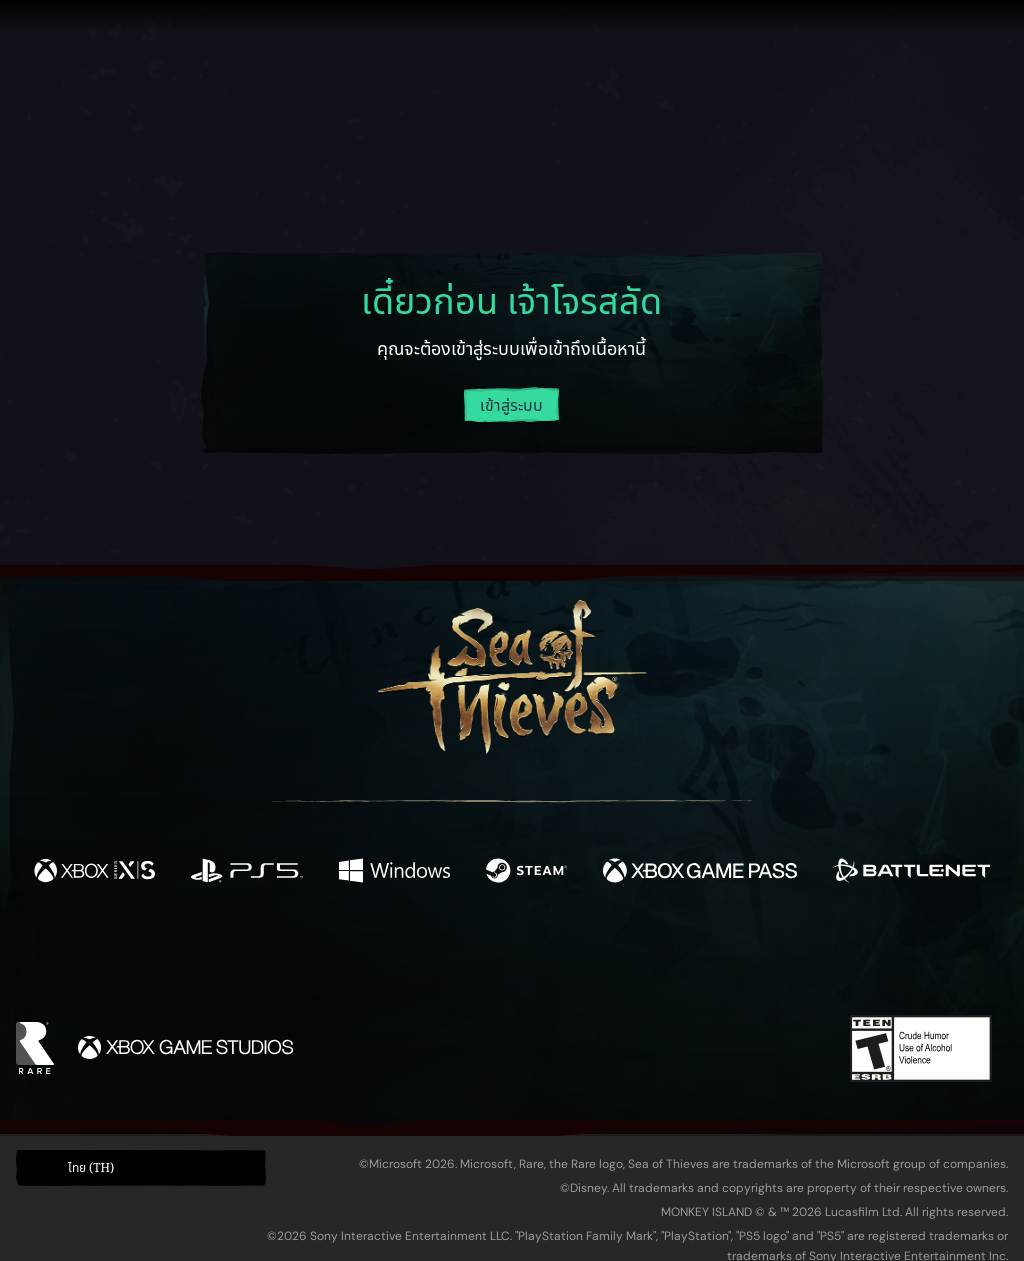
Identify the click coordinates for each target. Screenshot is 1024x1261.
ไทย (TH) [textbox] (91, 1168)
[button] (141, 1168)
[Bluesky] (705, 961)
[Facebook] (312, 956)
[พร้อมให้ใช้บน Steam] (526, 874)
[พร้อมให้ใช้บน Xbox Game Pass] (700, 874)
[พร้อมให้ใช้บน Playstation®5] (247, 874)
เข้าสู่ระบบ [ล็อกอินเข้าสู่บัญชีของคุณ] (511, 406)
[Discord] (593, 962)
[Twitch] (422, 959)
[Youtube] (507, 958)
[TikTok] (649, 959)
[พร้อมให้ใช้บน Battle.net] (911, 874)
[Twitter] (363, 957)
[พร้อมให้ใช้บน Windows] (394, 874)
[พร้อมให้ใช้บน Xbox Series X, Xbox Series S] (94, 874)
